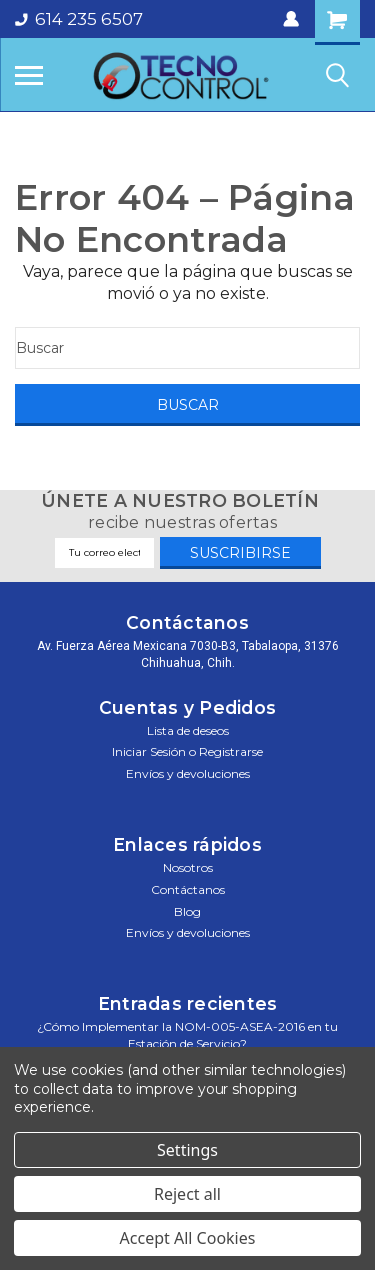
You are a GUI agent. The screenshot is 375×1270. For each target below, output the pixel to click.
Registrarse (231, 751)
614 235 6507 (79, 19)
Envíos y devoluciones (188, 773)
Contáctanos (188, 889)
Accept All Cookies (188, 1238)
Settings (187, 1150)
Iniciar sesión (149, 751)
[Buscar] (187, 348)
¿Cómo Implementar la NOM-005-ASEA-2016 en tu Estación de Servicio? (187, 1035)
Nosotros (188, 867)
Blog (187, 911)
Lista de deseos (188, 730)
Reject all (187, 1194)
